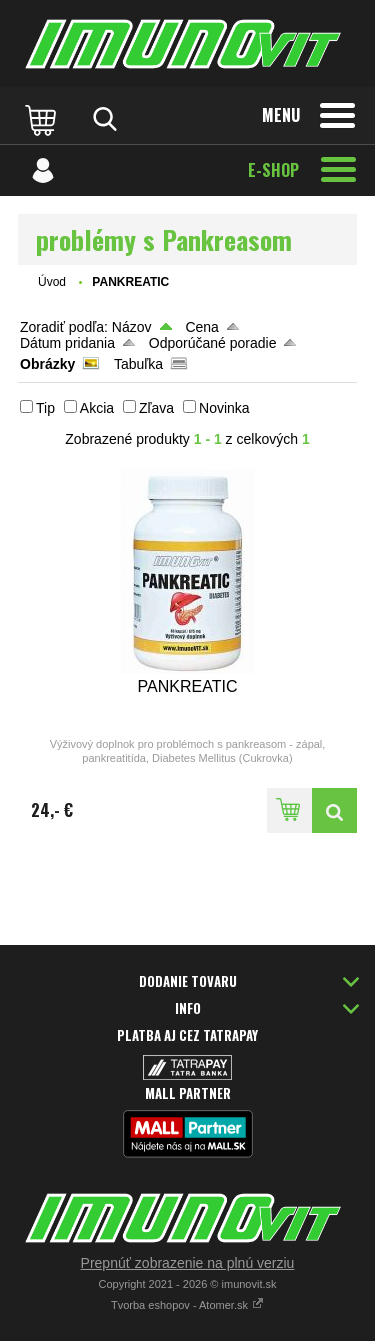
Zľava (156, 408)
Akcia (97, 408)
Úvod (52, 282)
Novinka (224, 408)
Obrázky (47, 364)
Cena (201, 327)
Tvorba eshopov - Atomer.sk (187, 1305)
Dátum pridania (67, 343)
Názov (132, 327)
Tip (45, 408)
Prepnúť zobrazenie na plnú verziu (188, 1263)
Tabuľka (138, 364)
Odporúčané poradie (213, 343)
